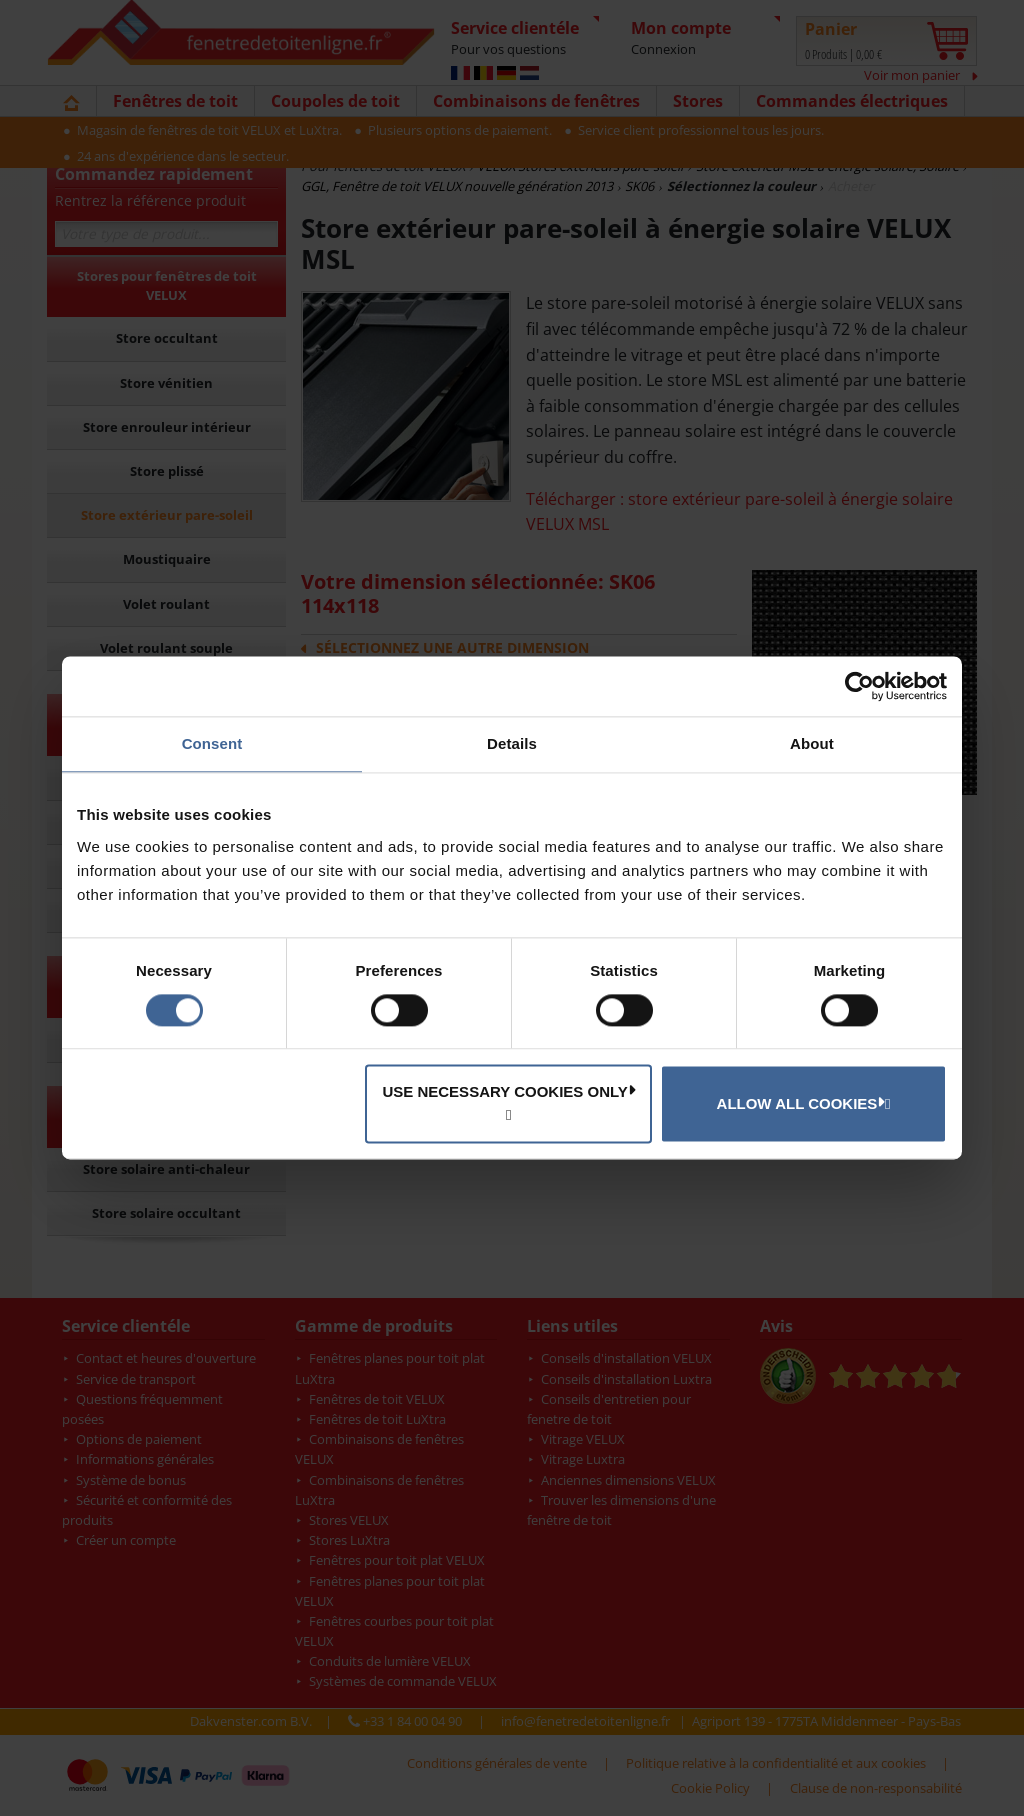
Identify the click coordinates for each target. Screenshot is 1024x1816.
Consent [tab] (212, 743)
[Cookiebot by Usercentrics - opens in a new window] (859, 686)
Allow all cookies (801, 1103)
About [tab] (812, 743)
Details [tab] (512, 743)
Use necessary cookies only (508, 1092)
